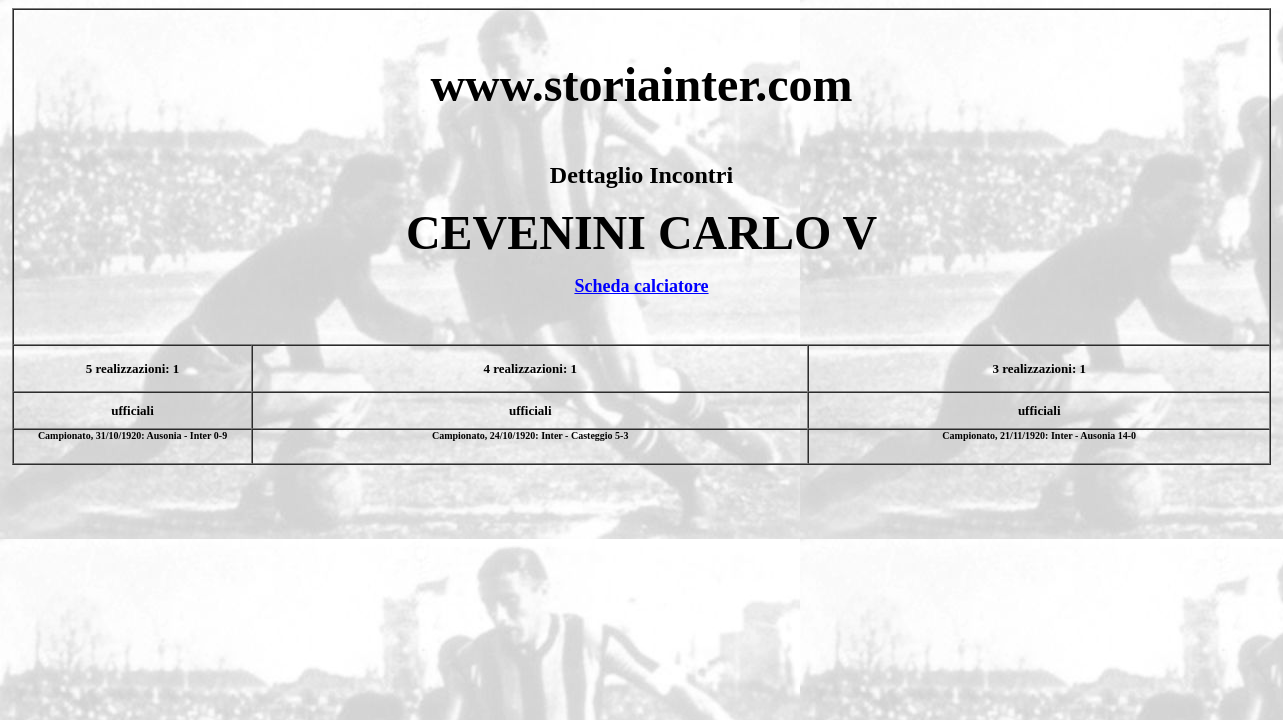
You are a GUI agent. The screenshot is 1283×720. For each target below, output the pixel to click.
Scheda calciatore (641, 286)
